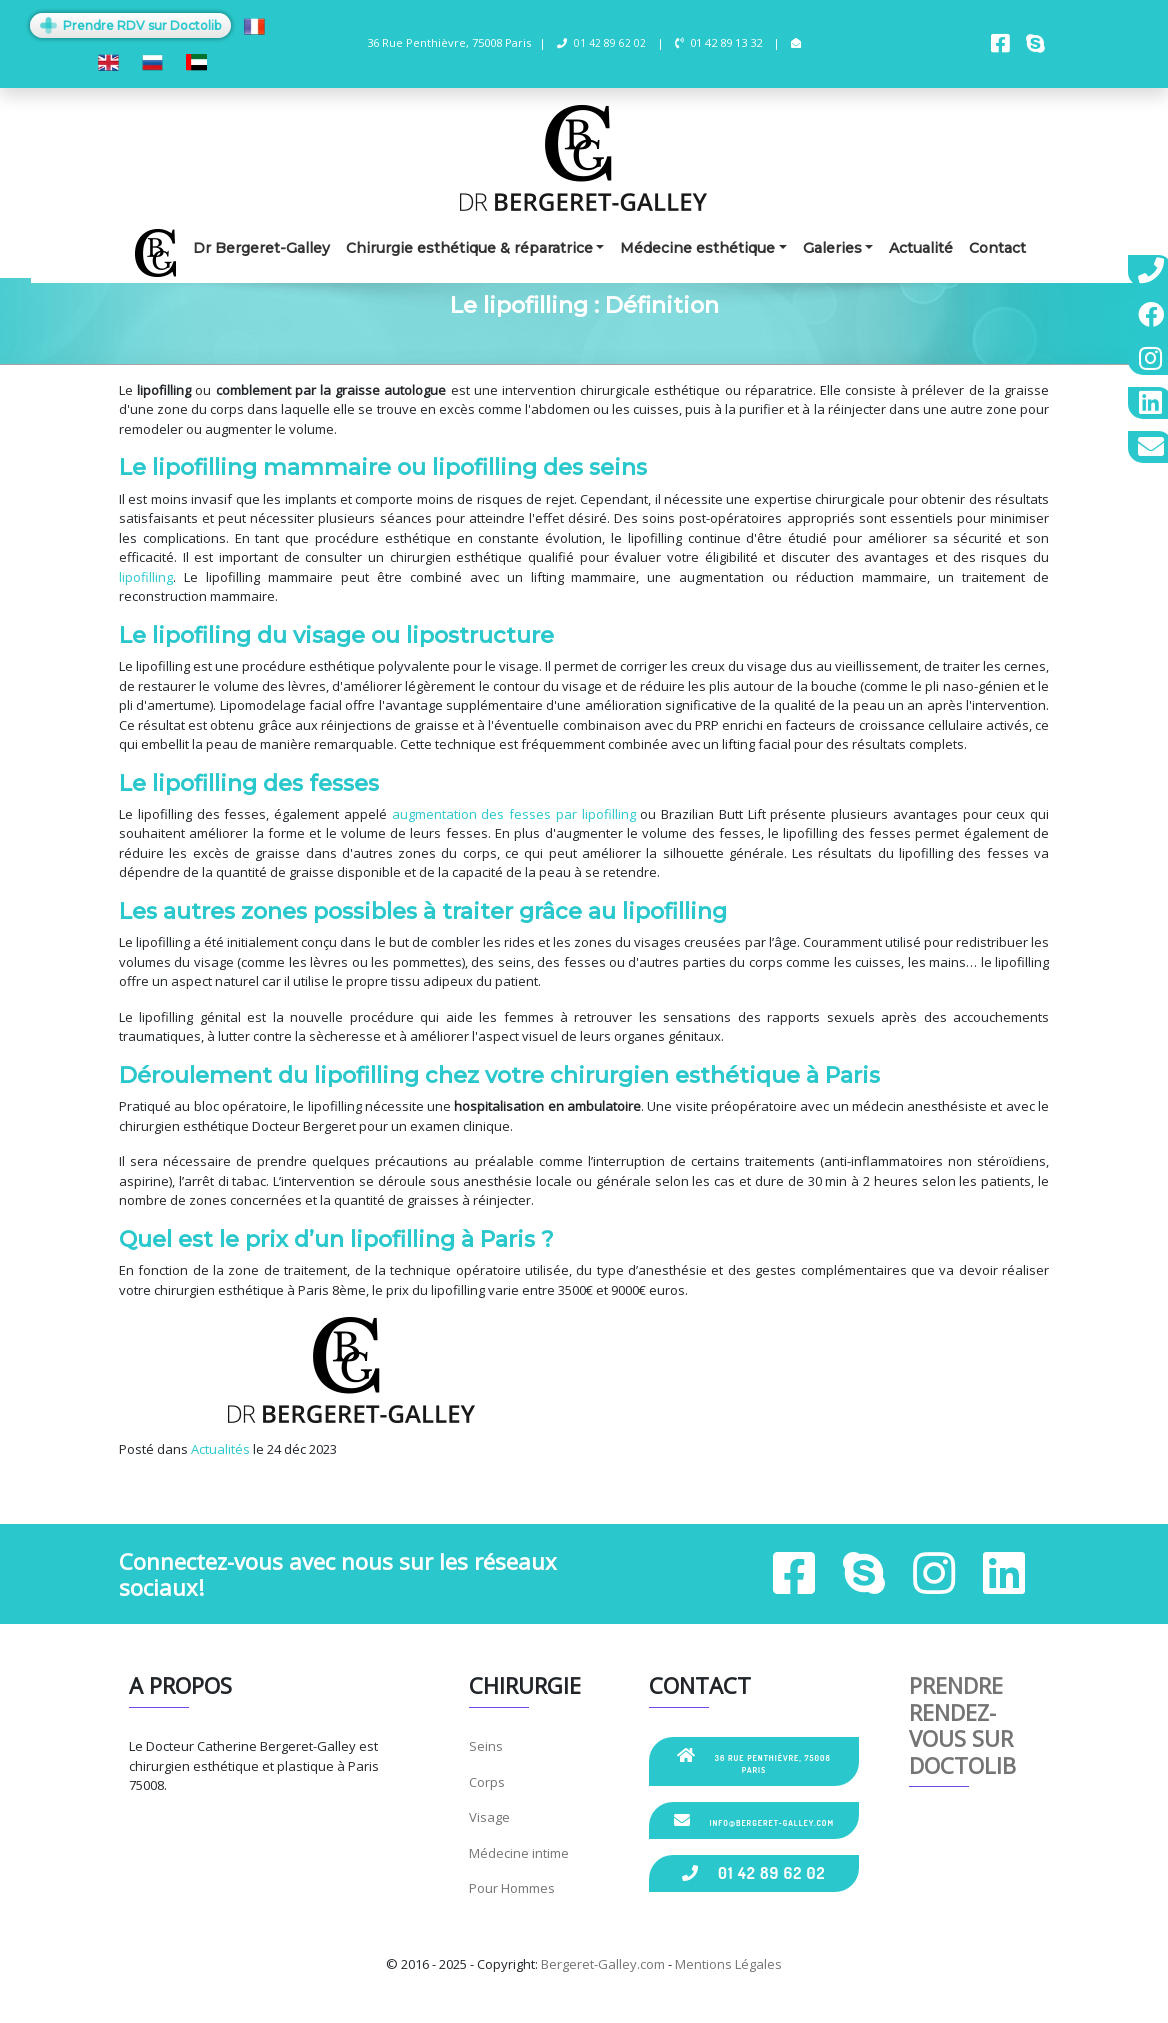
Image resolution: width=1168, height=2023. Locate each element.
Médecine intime (519, 1853)
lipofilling (146, 577)
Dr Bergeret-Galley (261, 248)
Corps (487, 1782)
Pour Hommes (512, 1888)
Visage (489, 1817)
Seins (486, 1746)
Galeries (832, 248)
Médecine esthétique (697, 248)
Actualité (921, 248)
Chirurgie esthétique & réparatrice (469, 248)
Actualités (220, 1449)
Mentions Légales (728, 1964)
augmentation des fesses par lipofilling (514, 814)
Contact (997, 248)
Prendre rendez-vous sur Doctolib (962, 1724)
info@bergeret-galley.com (754, 1820)
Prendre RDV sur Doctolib (130, 25)
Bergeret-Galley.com (603, 1964)
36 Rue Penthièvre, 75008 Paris (753, 1761)
